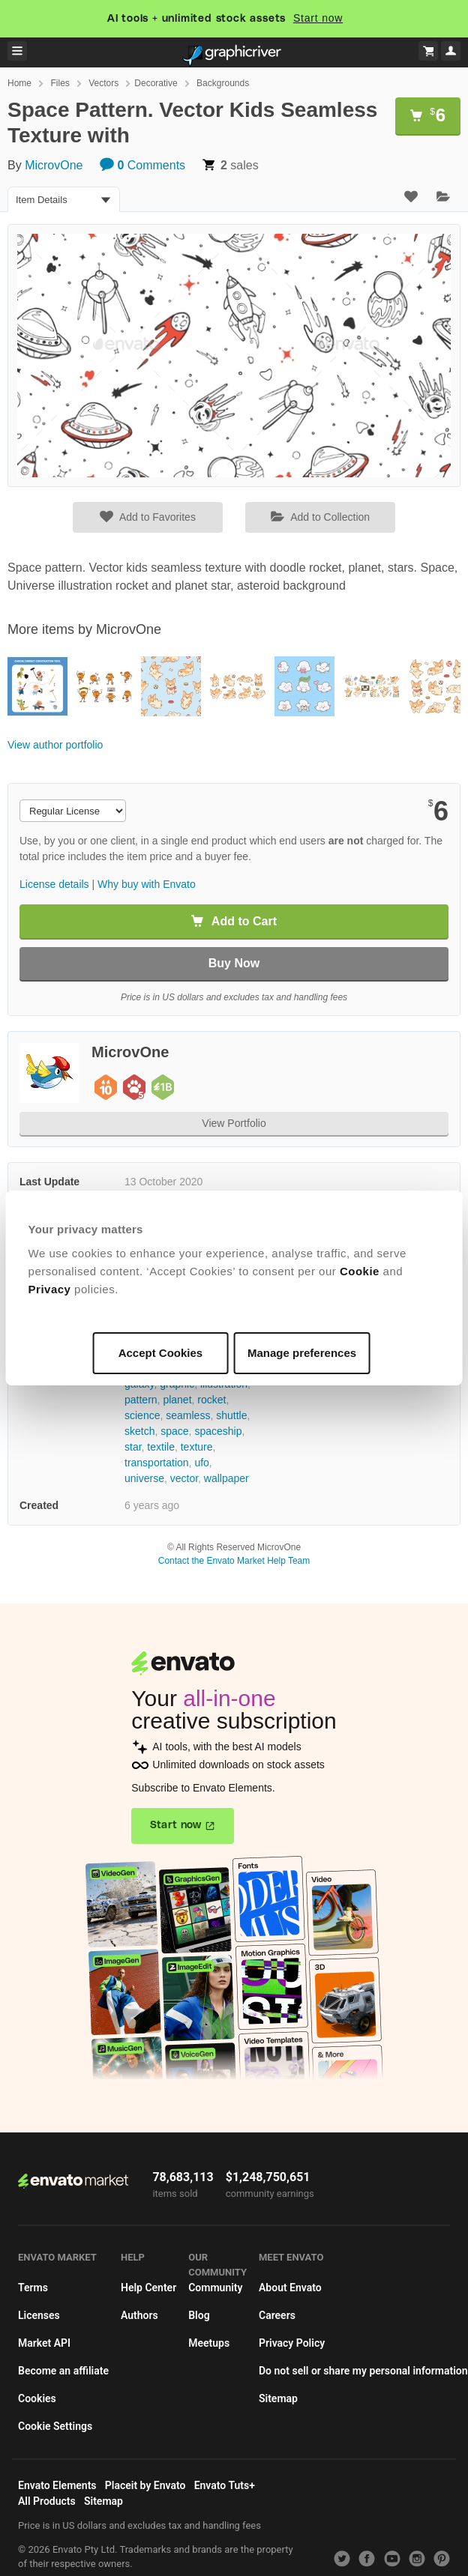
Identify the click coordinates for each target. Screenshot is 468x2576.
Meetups (209, 2343)
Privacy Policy (292, 2343)
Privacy (49, 1289)
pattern (141, 1400)
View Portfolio (234, 1123)
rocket (211, 1400)
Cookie (360, 1271)
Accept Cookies (160, 1352)
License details (54, 884)
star (133, 1447)
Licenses (39, 2315)
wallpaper (226, 1478)
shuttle (231, 1415)
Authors (139, 2315)
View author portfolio (55, 745)
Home (20, 83)
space (174, 1431)
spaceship (218, 1431)
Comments (142, 165)
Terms (33, 2288)
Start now (318, 18)
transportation (156, 1463)
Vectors (103, 83)
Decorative (155, 83)
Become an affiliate (63, 2371)
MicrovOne (53, 165)
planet (177, 1400)
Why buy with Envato (147, 884)
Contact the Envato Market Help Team (234, 1560)
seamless (188, 1415)
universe (144, 1478)
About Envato (290, 2288)
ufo (201, 1463)
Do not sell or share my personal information (363, 2371)
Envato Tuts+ (224, 2485)
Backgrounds (222, 83)
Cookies (37, 2398)
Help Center (148, 2288)
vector (184, 1478)
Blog (198, 2315)
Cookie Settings (55, 2426)
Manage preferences (302, 1352)
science (142, 1415)
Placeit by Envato (145, 2485)
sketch (139, 1431)
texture (197, 1447)
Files (59, 83)
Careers (277, 2315)
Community (215, 2288)
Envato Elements (57, 2485)
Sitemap (278, 2398)
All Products (47, 2501)
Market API (44, 2343)
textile (161, 1447)
